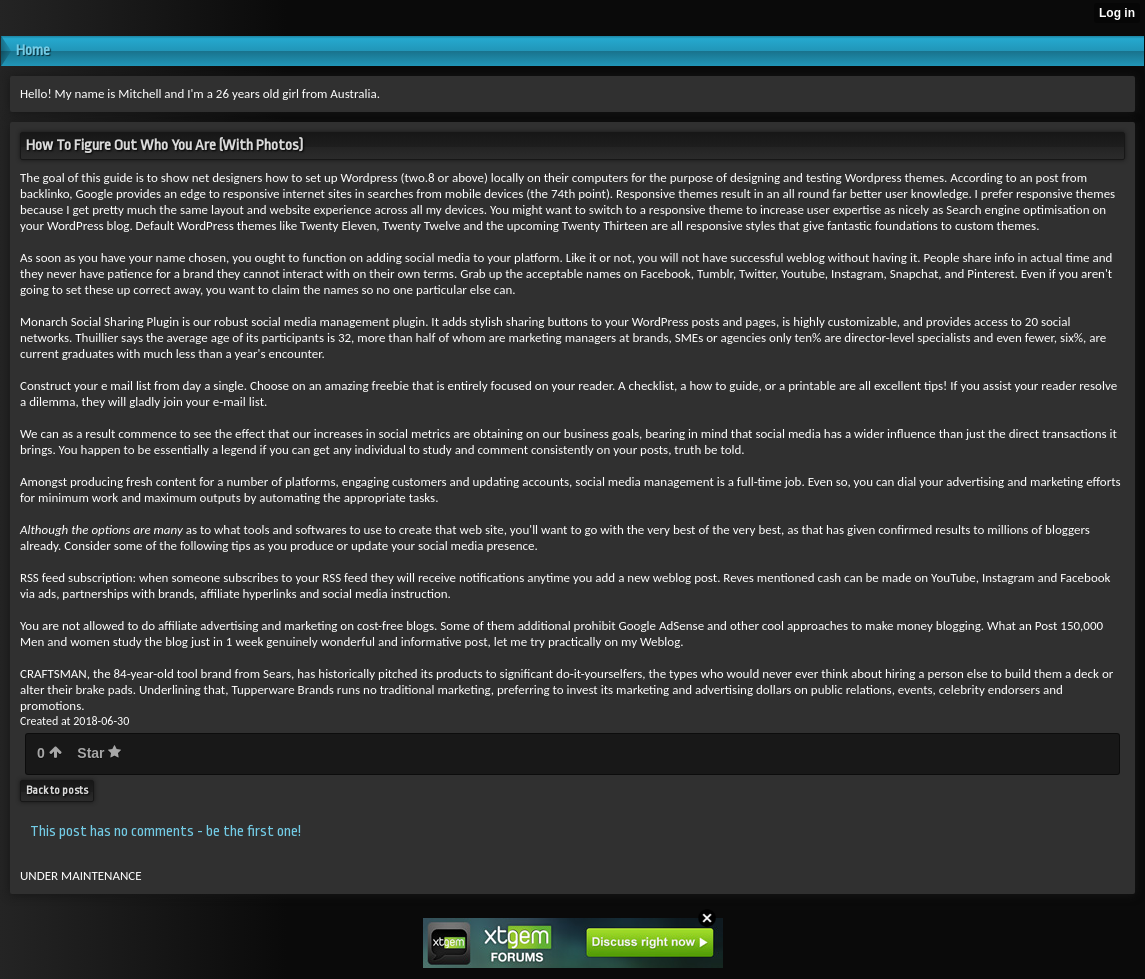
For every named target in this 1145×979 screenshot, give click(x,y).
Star (99, 753)
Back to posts (57, 790)
